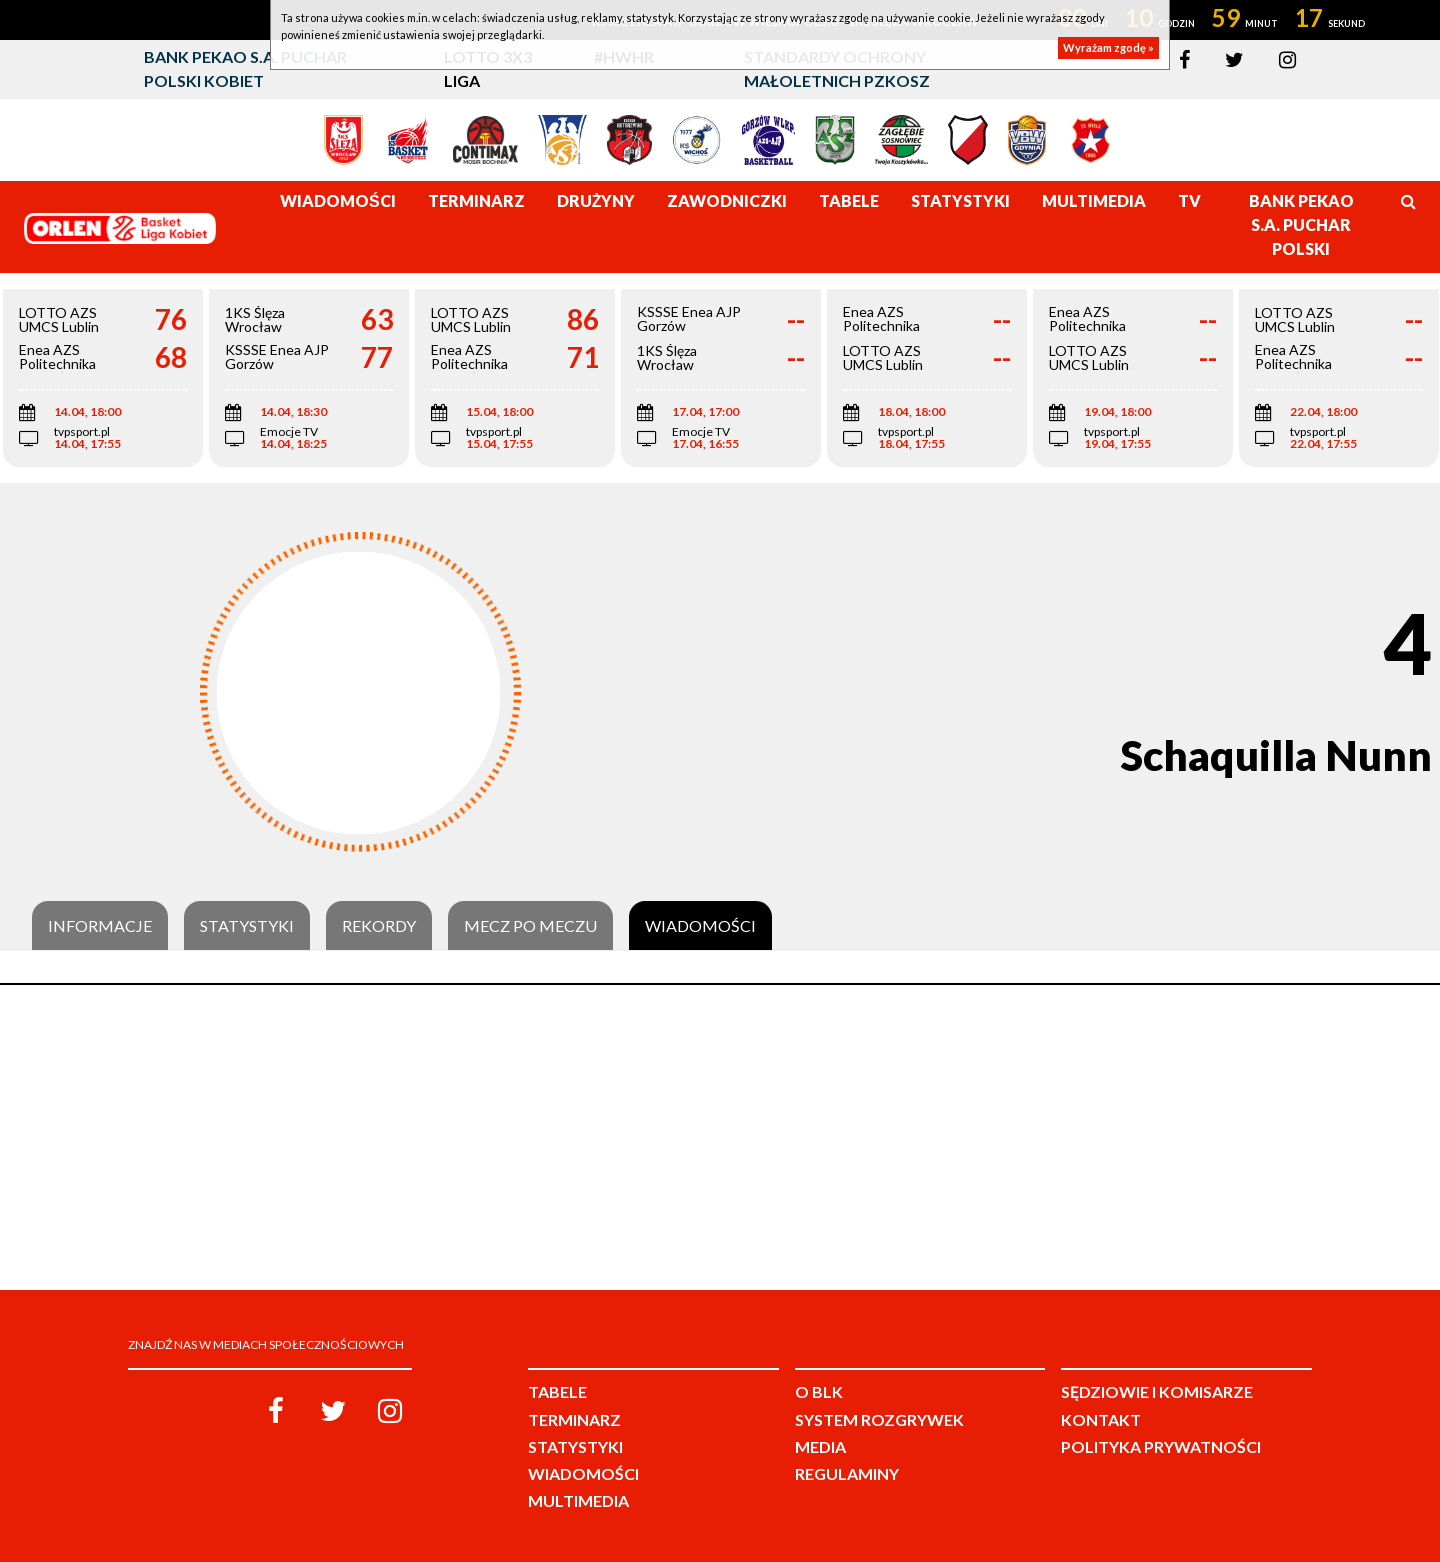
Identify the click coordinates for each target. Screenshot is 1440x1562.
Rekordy (379, 926)
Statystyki (247, 926)
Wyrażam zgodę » (1108, 47)
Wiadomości (700, 926)
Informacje (100, 926)
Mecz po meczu (530, 926)
